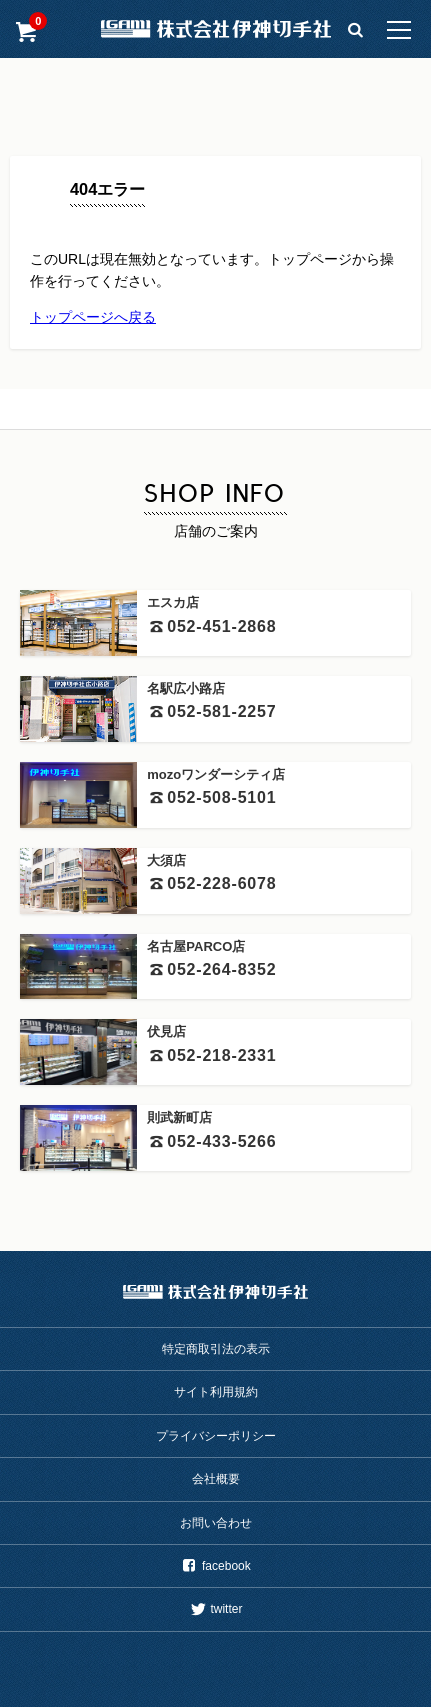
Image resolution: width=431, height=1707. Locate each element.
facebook (215, 1566)
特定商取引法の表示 (216, 1349)
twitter (216, 1609)
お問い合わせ (216, 1523)
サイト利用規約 (216, 1392)
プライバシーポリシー (216, 1436)
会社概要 (216, 1479)
